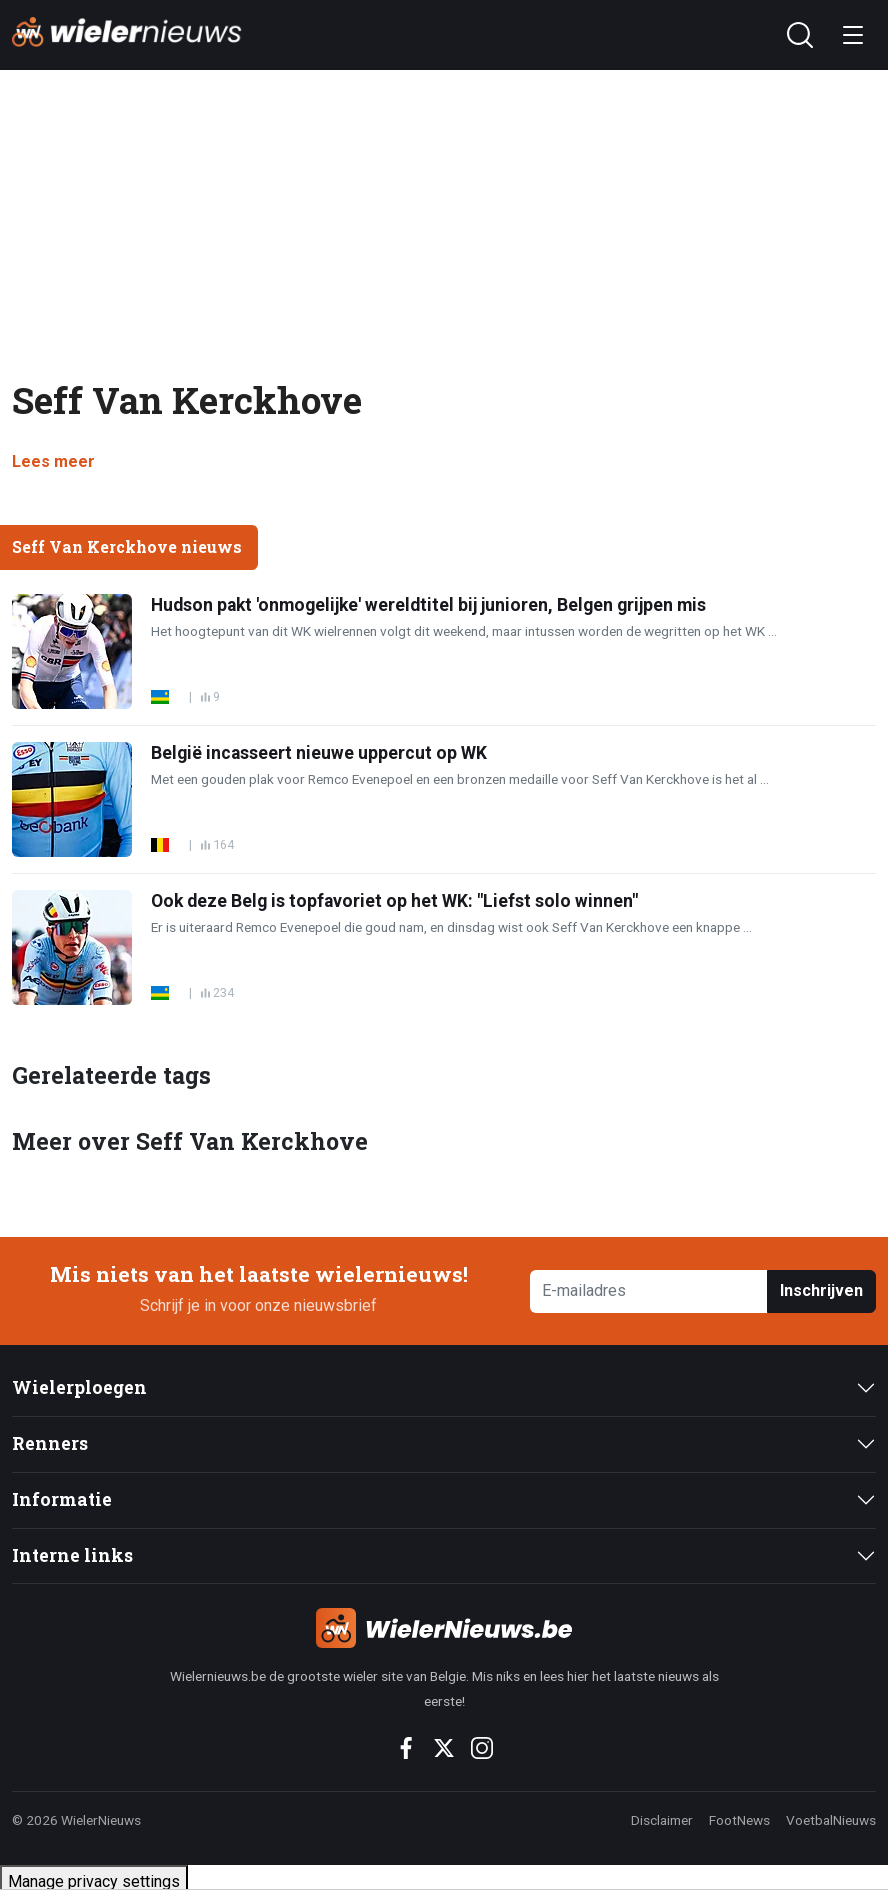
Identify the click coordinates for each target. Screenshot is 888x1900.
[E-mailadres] (649, 1291)
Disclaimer (662, 1820)
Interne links (72, 1555)
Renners (50, 1443)
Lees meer (53, 461)
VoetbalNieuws (831, 1820)
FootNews (739, 1820)
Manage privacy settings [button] (94, 1881)
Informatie (62, 1499)
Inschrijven (821, 1290)
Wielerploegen (79, 1387)
